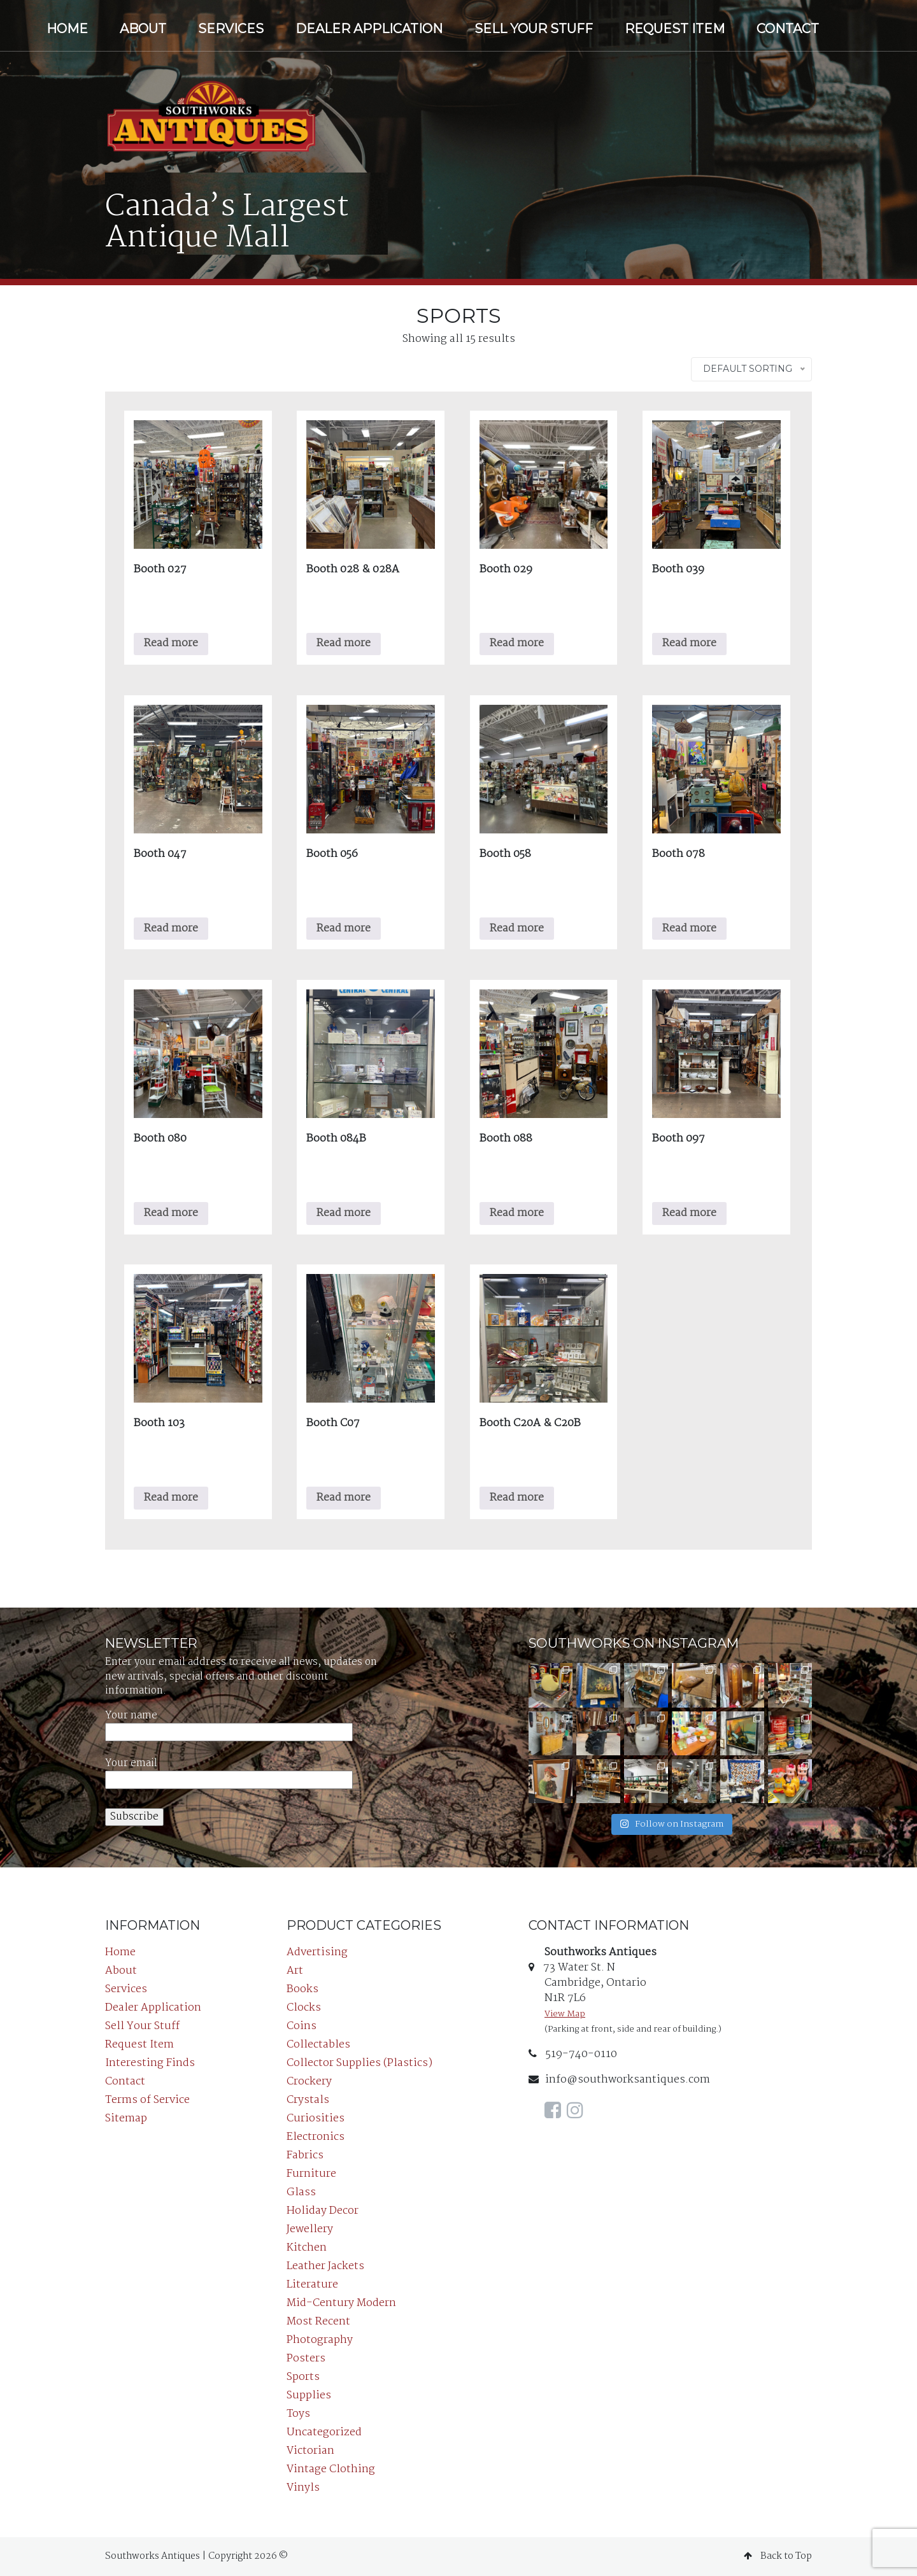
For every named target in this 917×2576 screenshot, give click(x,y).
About (143, 28)
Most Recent (318, 2321)
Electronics (316, 2137)
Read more (171, 643)
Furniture (311, 2174)
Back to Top (778, 2556)
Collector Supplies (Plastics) (359, 2063)
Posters (306, 2358)
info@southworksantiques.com (619, 2079)
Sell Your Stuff (533, 28)
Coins (301, 2026)
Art (295, 1970)
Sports (303, 2377)
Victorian (310, 2450)
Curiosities (316, 2118)
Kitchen (307, 2247)
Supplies (309, 2395)
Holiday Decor (323, 2210)
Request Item (675, 28)
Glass (301, 2192)
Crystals (308, 2100)
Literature (312, 2284)
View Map (564, 2014)
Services (231, 28)
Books (302, 1989)
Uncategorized (324, 2432)
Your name (229, 1724)
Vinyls (303, 2487)
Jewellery (310, 2229)
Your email (229, 1772)
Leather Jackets (325, 2266)
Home (67, 28)
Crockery (309, 2081)
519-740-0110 (573, 2054)
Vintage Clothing (331, 2469)
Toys (298, 2414)
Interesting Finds (150, 2063)
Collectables (318, 2044)
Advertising (317, 1952)
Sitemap (126, 2118)
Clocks (304, 2007)
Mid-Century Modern (341, 2303)
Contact (788, 28)
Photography (320, 2340)
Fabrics (305, 2155)
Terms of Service (147, 2100)
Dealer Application (369, 28)
